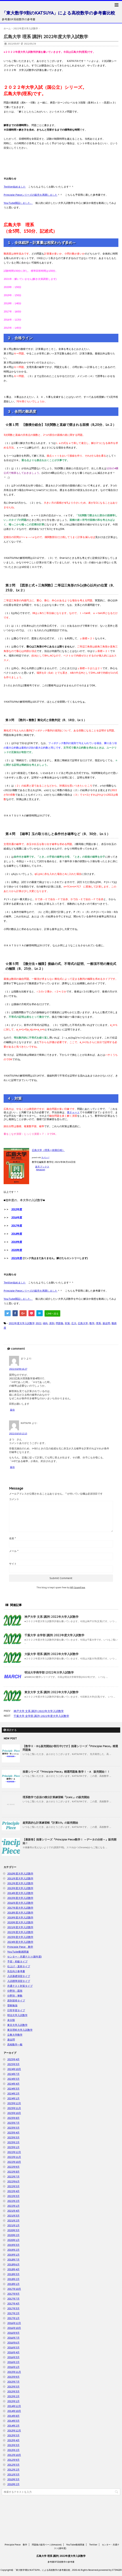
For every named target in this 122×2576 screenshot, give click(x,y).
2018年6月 (13, 2264)
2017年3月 (13, 2308)
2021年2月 (13, 2220)
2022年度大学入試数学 (22, 1323)
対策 (67, 1323)
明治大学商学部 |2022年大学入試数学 (49, 1672)
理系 (98, 1323)
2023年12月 (14, 2103)
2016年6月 (13, 2342)
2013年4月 (13, 2440)
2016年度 (16, 1217)
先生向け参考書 (16, 1971)
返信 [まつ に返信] (12, 1409)
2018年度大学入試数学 (20, 1912)
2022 (38, 1323)
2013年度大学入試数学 (20, 1888)
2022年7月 (13, 2176)
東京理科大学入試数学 (20, 2029)
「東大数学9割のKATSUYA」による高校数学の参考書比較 (58, 13)
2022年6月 (13, 2181)
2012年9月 (13, 2459)
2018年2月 (13, 2279)
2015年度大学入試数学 (20, 1898)
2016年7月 (13, 2337)
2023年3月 (13, 2137)
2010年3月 (13, 2479)
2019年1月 (13, 2254)
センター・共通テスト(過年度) (24, 1956)
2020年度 (16, 1250)
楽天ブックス (42, 1166)
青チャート (73, 1112)
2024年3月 (13, 2088)
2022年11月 (14, 2157)
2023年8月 (13, 2118)
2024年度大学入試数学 (20, 1942)
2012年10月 (14, 2455)
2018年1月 (13, 2284)
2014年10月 (14, 2411)
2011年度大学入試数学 (20, 1878)
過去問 (106, 1323)
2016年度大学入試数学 (20, 1903)
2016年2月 (13, 2362)
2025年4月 (13, 2059)
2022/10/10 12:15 (18, 1433)
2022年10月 (14, 2162)
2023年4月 (13, 2132)
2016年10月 (14, 2328)
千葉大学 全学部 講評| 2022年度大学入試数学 (54, 1635)
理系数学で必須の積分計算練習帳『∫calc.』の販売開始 (56, 1797)
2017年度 (16, 1225)
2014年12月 (14, 2406)
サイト (13, 1563)
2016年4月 (13, 2352)
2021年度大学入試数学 (20, 1927)
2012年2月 (13, 2469)
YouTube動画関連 (18, 1951)
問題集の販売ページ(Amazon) (47, 2517)
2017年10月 (14, 2289)
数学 (91, 1323)
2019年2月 (13, 2249)
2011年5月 (13, 2474)
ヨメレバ (45, 1157)
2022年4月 (13, 2191)
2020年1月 (13, 2240)
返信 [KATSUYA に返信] (12, 1467)
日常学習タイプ (16, 2010)
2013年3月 (13, 2445)
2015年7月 (13, 2381)
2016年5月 (13, 2347)
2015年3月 (13, 2391)
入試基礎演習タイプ (18, 1976)
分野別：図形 (14, 1990)
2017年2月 (13, 2313)
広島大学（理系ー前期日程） (48, 1150)
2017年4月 (13, 2303)
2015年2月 (13, 2396)
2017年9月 (13, 2293)
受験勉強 (12, 2005)
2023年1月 (13, 2147)
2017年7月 (13, 2298)
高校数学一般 (14, 2044)
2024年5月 (13, 2079)
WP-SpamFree (77, 1587)
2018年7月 (13, 2259)
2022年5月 (13, 2186)
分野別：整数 (14, 1995)
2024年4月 (13, 2083)
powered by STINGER (110, 2542)
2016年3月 (13, 2357)
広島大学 (83, 1323)
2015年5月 (13, 2386)
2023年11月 (14, 2108)
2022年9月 (13, 2166)
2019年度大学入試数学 (20, 1917)
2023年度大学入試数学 (20, 1937)
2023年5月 (13, 2127)
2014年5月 (13, 2420)
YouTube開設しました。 (18, 203)
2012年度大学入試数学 (20, 1883)
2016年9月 (13, 2332)
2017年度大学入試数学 (20, 1907)
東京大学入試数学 (17, 2025)
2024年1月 (13, 2098)
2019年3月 (13, 2245)
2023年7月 (13, 2122)
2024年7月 (13, 2074)
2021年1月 (13, 2225)
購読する (10, 1730)
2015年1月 (13, 2401)
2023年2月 (13, 2142)
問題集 (59, 1323)
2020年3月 (13, 2230)
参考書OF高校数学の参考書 (61, 2534)
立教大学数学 (14, 2034)
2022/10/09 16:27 (18, 1369)
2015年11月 (14, 2372)
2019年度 (16, 1241)
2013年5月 (13, 2435)
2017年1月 (13, 2318)
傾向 (45, 1323)
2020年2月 (13, 2235)
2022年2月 (13, 2201)
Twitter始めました (15, 186)
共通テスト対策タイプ (20, 1986)
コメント (14, 1499)
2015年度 (16, 1209)
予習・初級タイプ (17, 1961)
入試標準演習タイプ (18, 1981)
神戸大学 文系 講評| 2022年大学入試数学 (51, 1617)
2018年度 (16, 1233)
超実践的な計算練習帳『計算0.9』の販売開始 (50, 1822)
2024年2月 (13, 2093)
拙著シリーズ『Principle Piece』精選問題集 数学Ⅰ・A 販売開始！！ (66, 1771)
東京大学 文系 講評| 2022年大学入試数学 (51, 1692)
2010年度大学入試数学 (20, 1873)
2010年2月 (13, 2484)
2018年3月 (13, 2274)
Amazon (40, 1169)
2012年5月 (13, 2464)
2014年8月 (13, 2416)
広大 (73, 1323)
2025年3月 (13, 2064)
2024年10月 (14, 2069)
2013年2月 (13, 2450)
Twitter (93, 2517)
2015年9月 (13, 2376)
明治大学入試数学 (17, 2015)
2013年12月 (14, 2430)
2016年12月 (14, 2323)
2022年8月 (13, 2171)
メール (13, 1551)
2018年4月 (13, 2269)
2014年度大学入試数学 (20, 1893)
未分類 (11, 2020)
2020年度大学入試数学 (20, 1922)
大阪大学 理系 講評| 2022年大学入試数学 (51, 1654)
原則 (51, 1323)
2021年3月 (13, 2215)
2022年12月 (14, 2152)
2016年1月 (13, 2367)
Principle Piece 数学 (20, 1946)
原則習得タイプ (16, 2000)
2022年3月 (13, 2196)
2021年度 (16, 1258)
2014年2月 (13, 2425)
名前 (12, 1538)
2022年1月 (13, 2206)
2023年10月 (14, 2113)
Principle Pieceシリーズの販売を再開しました (30, 194)
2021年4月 (13, 2210)
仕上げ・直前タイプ (18, 1966)
